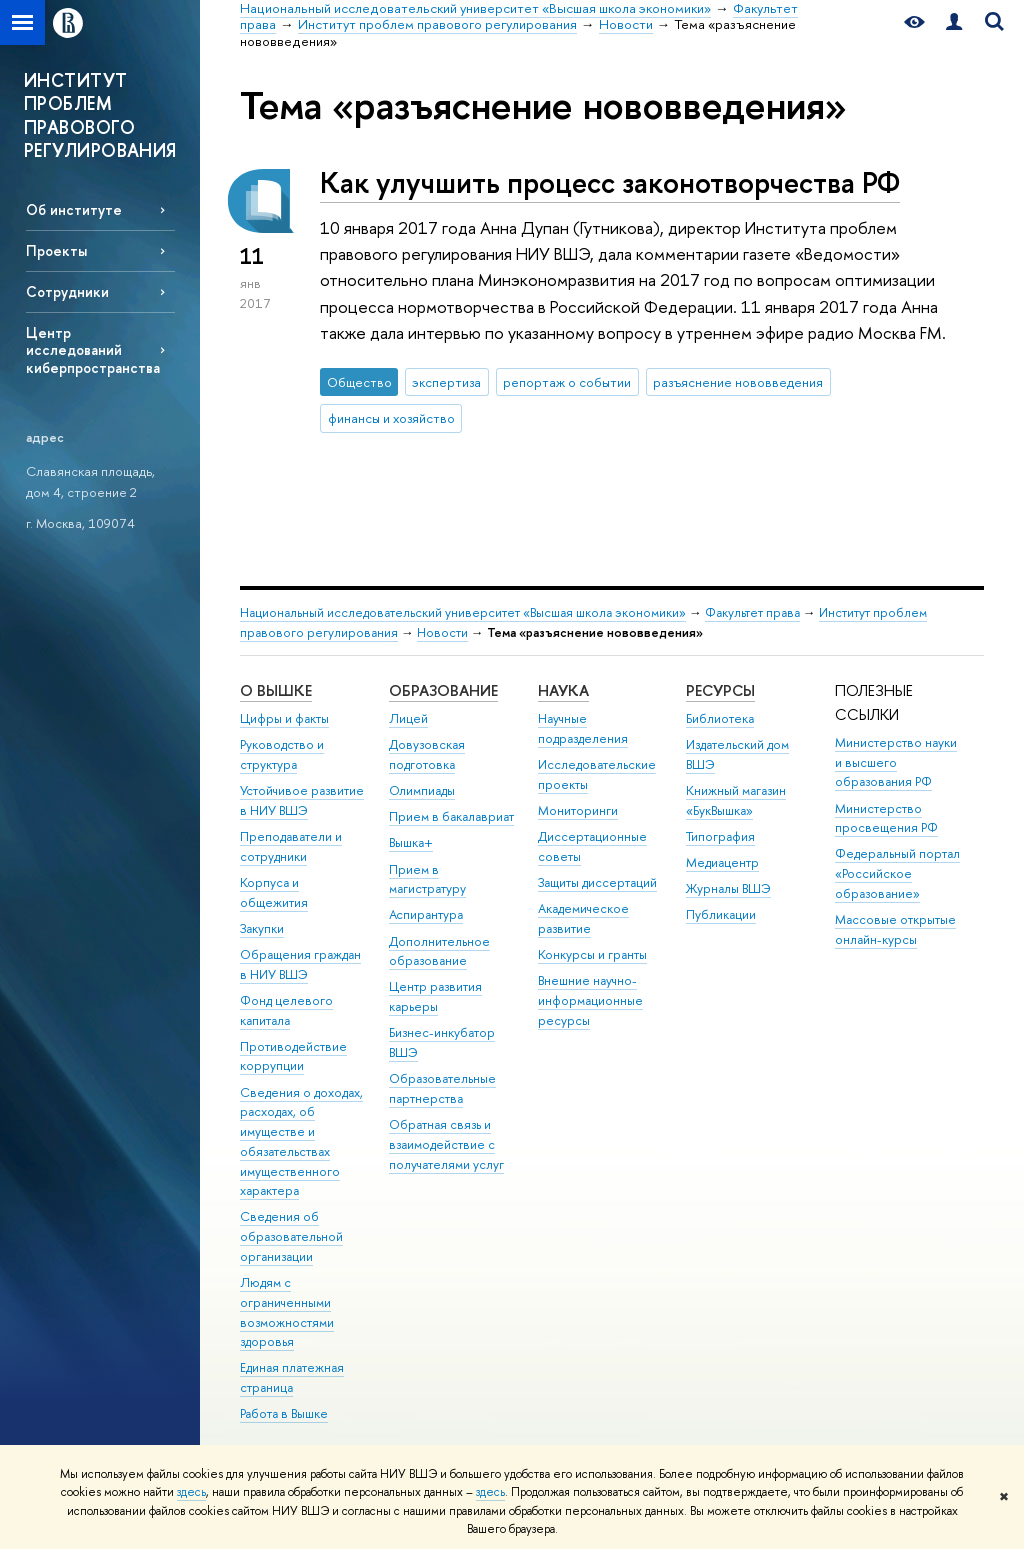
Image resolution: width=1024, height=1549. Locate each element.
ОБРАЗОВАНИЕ (443, 690)
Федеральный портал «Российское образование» (897, 873)
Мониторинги (578, 810)
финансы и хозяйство (391, 418)
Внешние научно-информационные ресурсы (590, 1000)
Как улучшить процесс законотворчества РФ (610, 182)
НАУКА (563, 690)
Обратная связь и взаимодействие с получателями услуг (446, 1144)
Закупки (262, 928)
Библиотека (720, 718)
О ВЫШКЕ (276, 690)
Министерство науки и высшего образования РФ (896, 762)
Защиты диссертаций (597, 882)
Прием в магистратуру (427, 879)
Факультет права (752, 612)
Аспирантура (426, 914)
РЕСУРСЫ (720, 690)
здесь (191, 1492)
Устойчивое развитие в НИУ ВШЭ (302, 800)
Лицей (408, 718)
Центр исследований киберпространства (93, 349)
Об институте (74, 209)
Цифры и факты (284, 718)
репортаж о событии (567, 382)
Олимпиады (422, 790)
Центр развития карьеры (435, 996)
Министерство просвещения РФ (886, 818)
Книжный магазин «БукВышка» (736, 800)
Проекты (56, 250)
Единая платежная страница (292, 1377)
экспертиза (446, 382)
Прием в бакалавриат (451, 816)
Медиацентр (722, 862)
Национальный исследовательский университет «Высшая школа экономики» (463, 612)
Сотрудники (67, 291)
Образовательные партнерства (442, 1088)
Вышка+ (411, 842)
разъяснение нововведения (738, 382)
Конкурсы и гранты (592, 954)
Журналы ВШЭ (728, 888)
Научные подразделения (583, 728)
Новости (442, 632)
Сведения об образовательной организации (291, 1236)
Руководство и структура (282, 754)
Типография (720, 836)
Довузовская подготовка (427, 754)
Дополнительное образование (439, 951)
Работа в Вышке (284, 1413)
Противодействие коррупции (293, 1056)
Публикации (721, 914)
